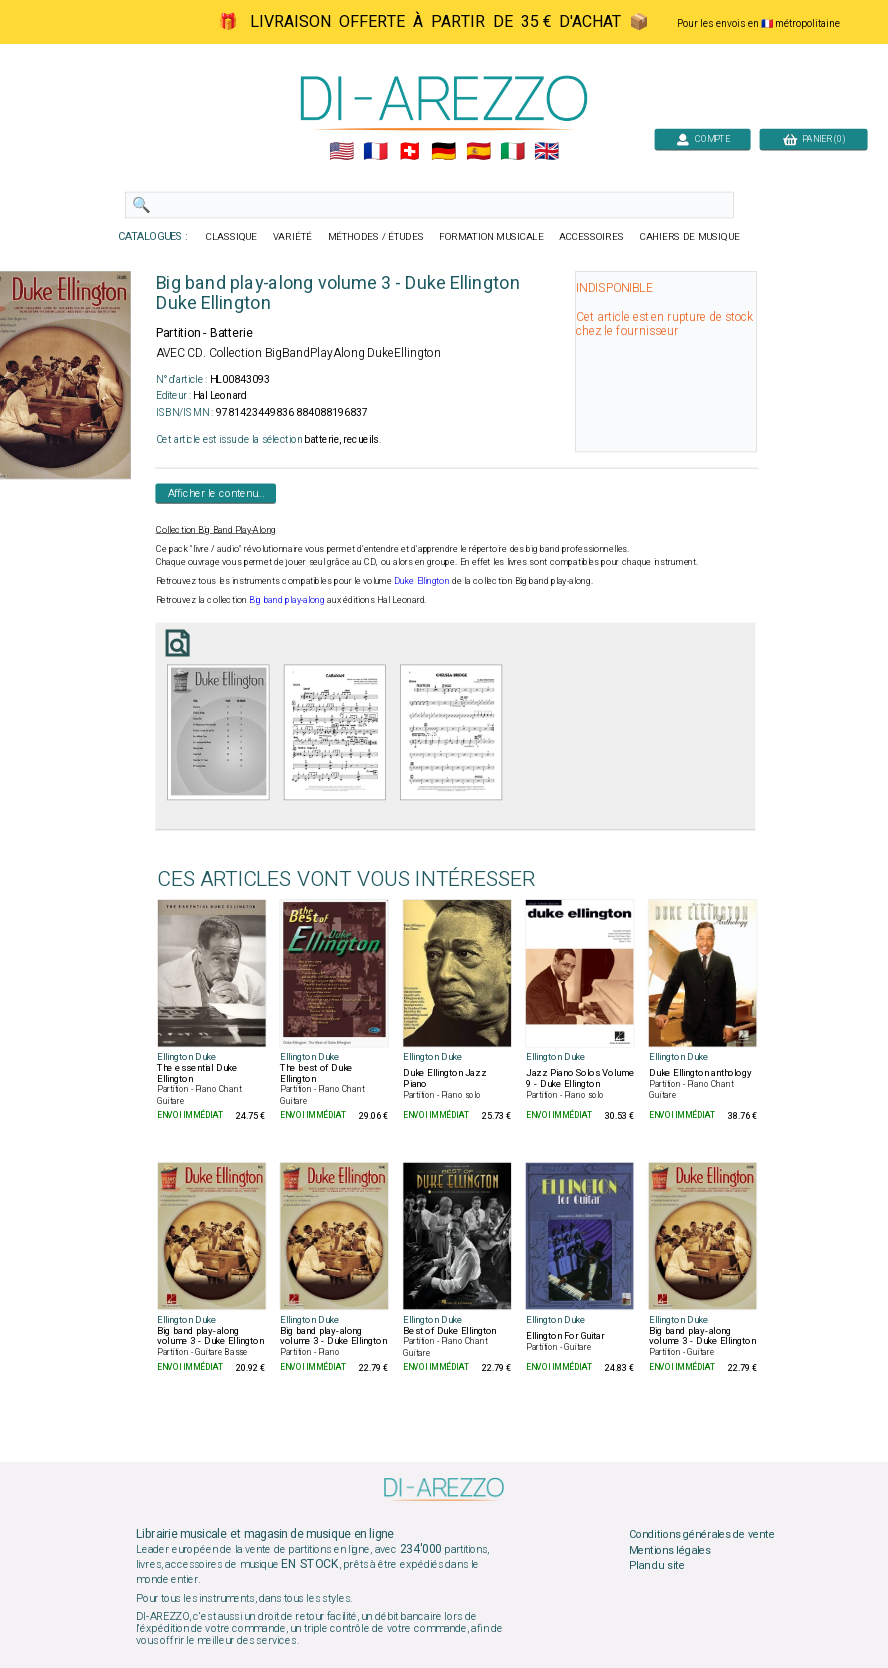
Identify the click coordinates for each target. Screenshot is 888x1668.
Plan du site (657, 1566)
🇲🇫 (375, 152)
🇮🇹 (512, 152)
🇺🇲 (341, 152)
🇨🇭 (409, 152)
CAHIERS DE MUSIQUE (690, 237)
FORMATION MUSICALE (491, 237)
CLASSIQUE (232, 237)
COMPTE (703, 138)
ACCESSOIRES (591, 237)
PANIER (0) (814, 138)
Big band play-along (287, 600)
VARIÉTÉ (292, 237)
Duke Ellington (422, 581)
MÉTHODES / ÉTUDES (376, 237)
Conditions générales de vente (702, 1535)
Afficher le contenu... (216, 493)
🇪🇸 (478, 152)
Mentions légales (670, 1550)
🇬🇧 (546, 152)
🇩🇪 (443, 152)
